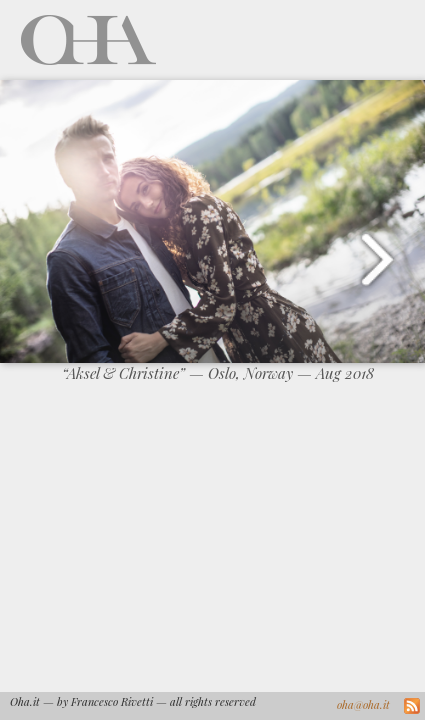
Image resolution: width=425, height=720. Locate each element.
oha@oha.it (363, 704)
